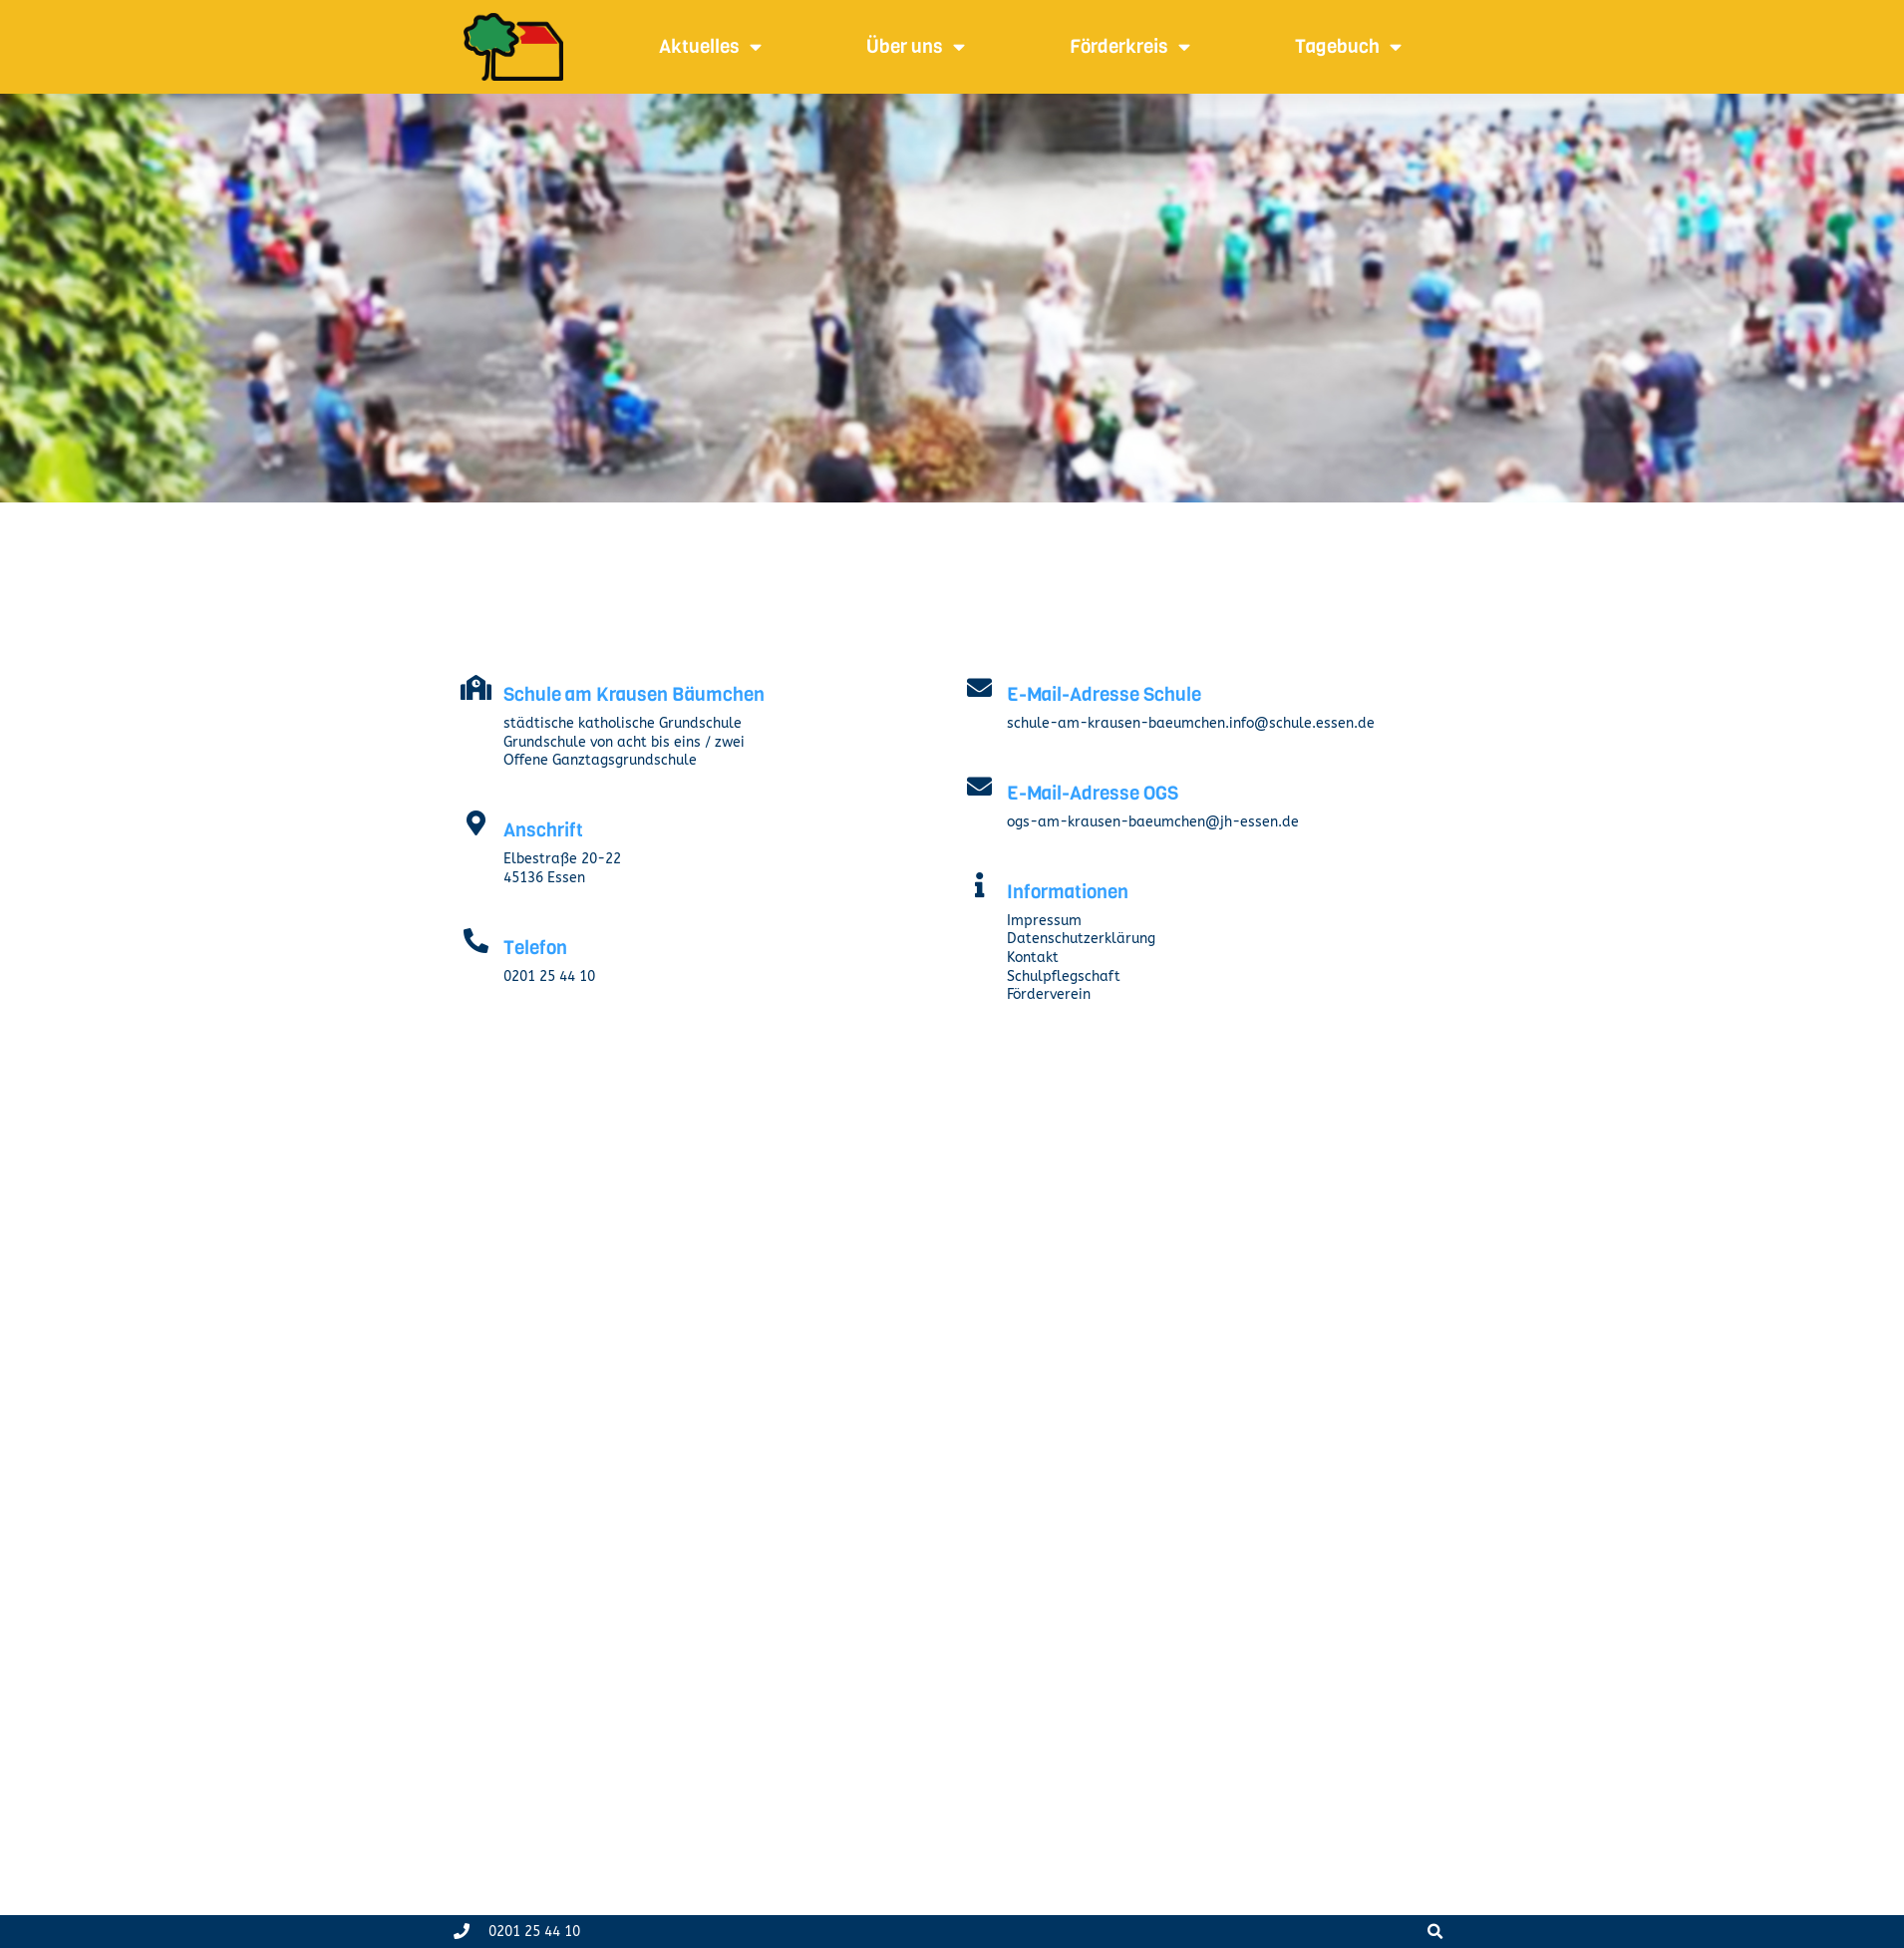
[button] (1435, 1931)
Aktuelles (710, 46)
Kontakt (1033, 957)
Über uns (915, 46)
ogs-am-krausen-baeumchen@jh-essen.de (1153, 821)
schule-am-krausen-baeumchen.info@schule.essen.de (1191, 723)
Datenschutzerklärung (1081, 938)
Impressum (1044, 920)
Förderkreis (1130, 46)
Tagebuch (1348, 46)
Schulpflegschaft (1063, 976)
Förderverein (1049, 994)
